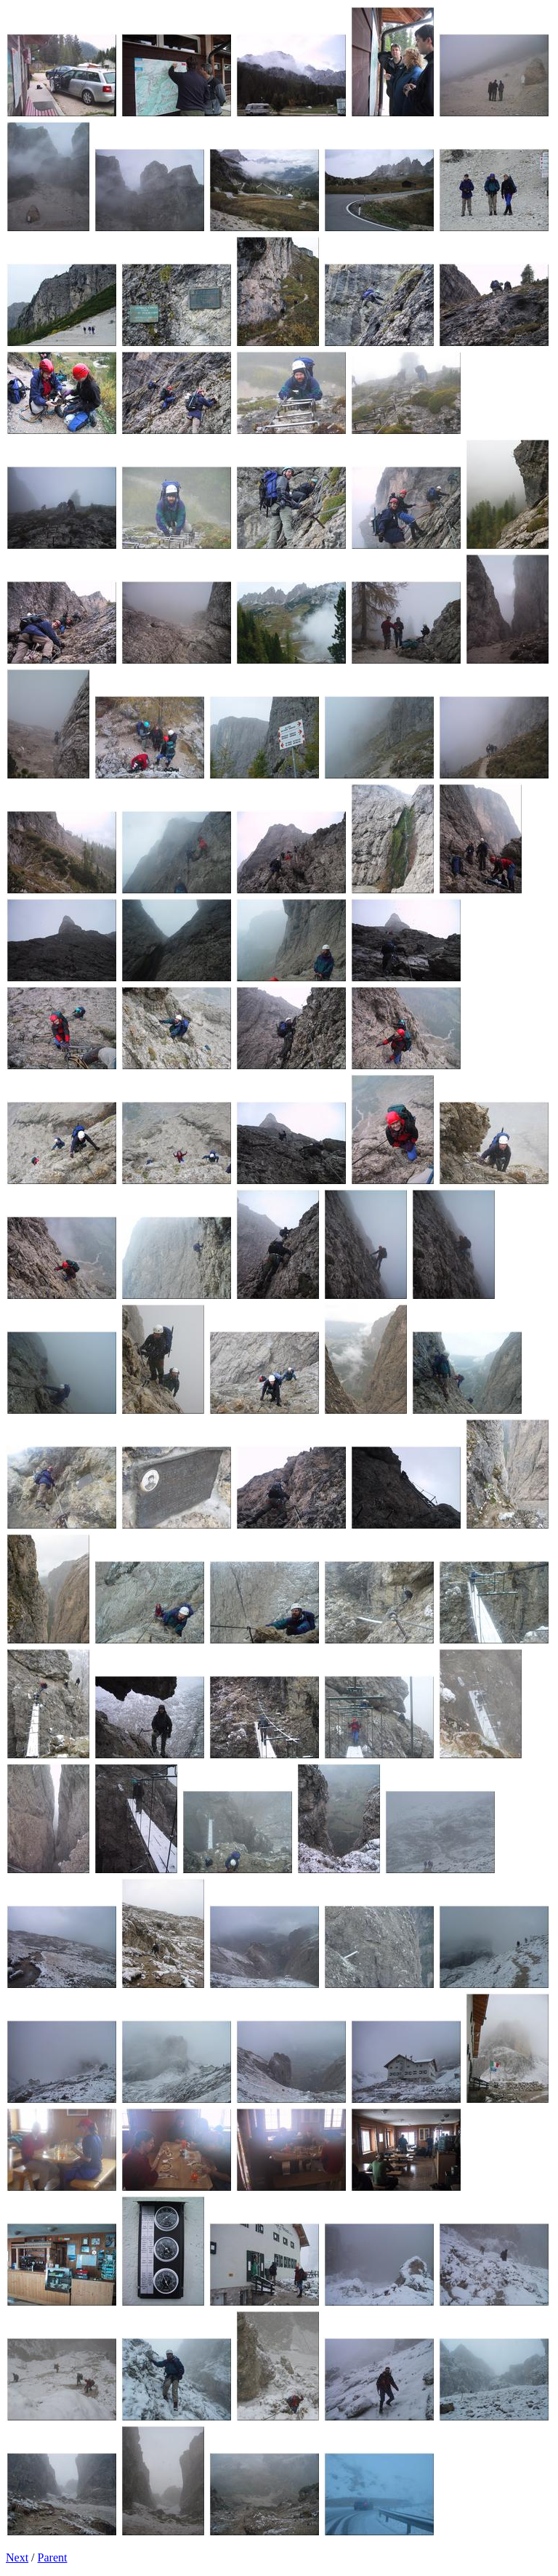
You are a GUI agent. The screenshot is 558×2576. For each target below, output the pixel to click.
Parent (53, 2557)
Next (17, 2557)
